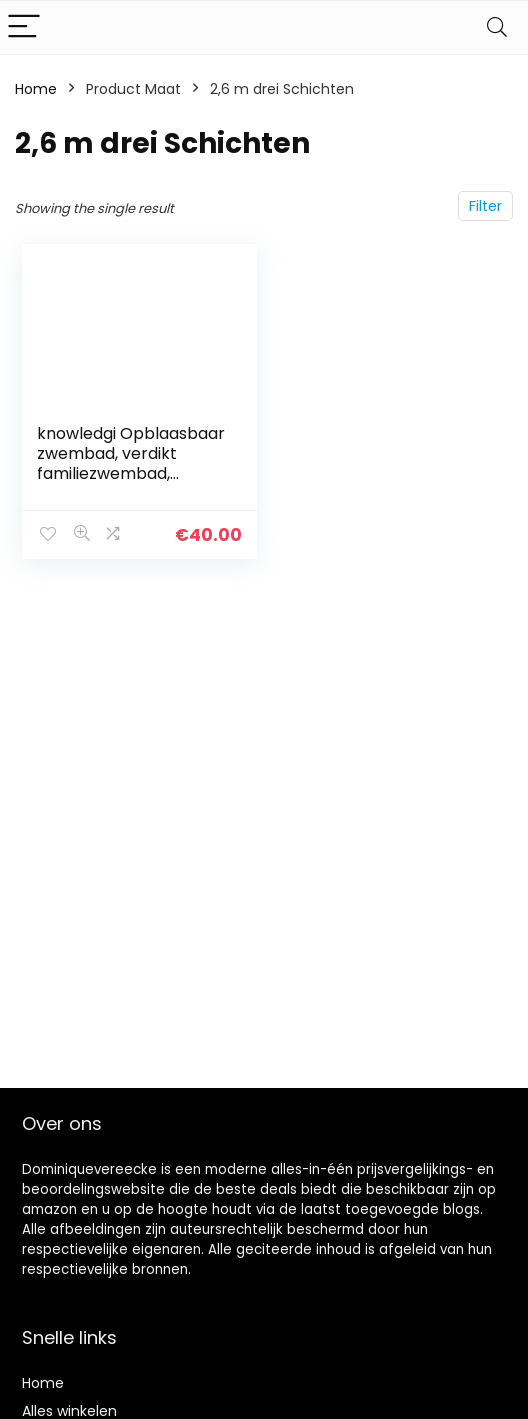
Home (36, 89)
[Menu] (24, 27)
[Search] (497, 27)
